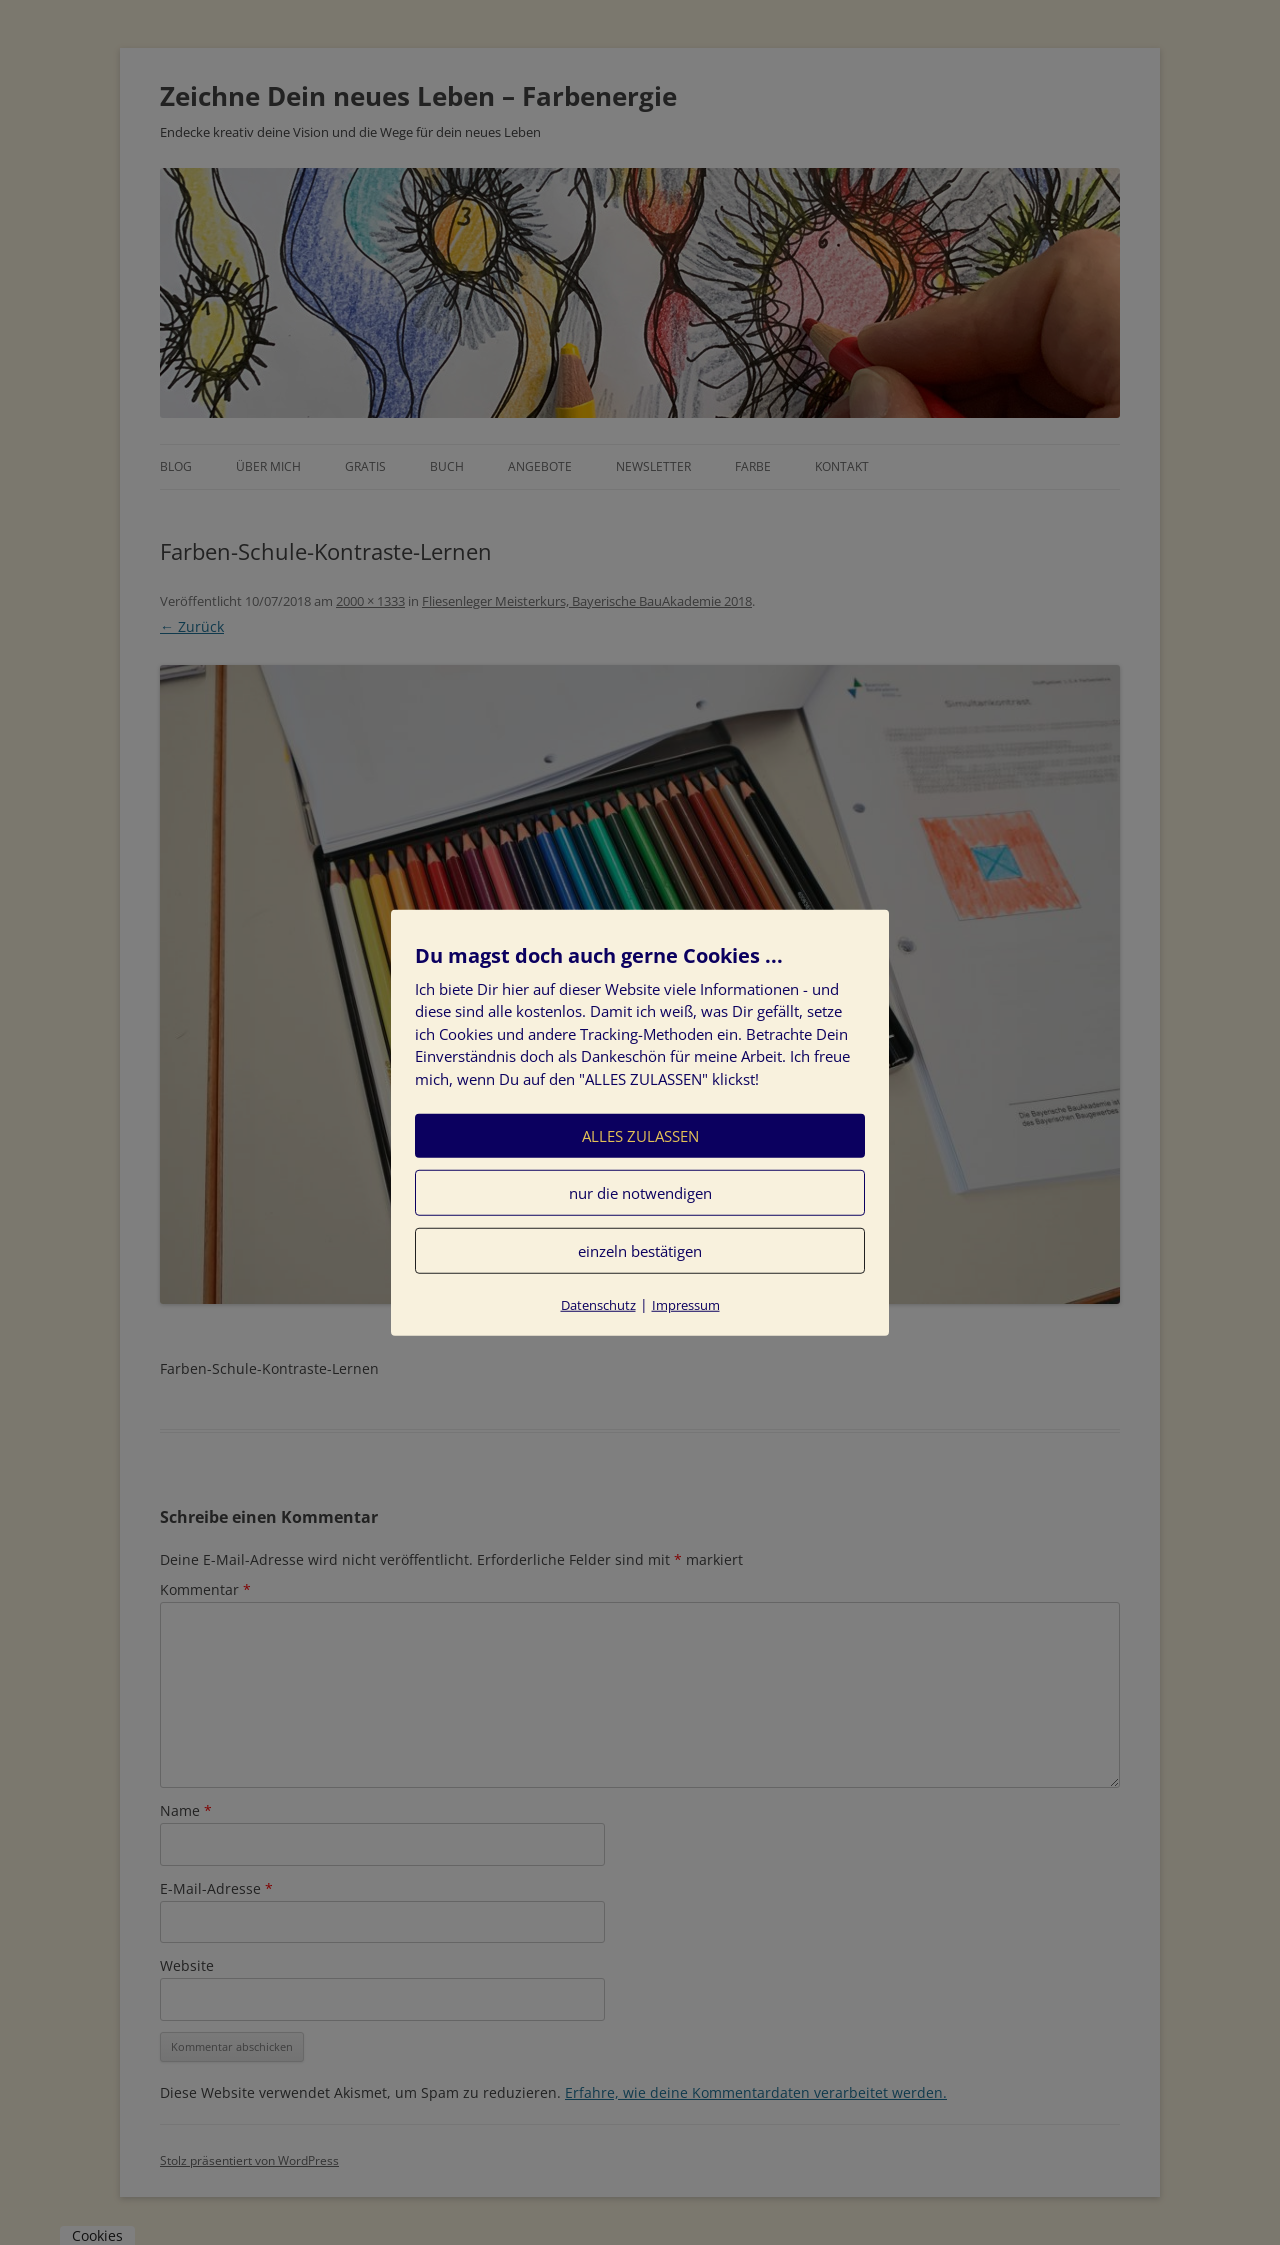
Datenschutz (598, 1305)
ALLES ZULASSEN (640, 1136)
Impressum (686, 1305)
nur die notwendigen (640, 1193)
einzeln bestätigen (640, 1251)
